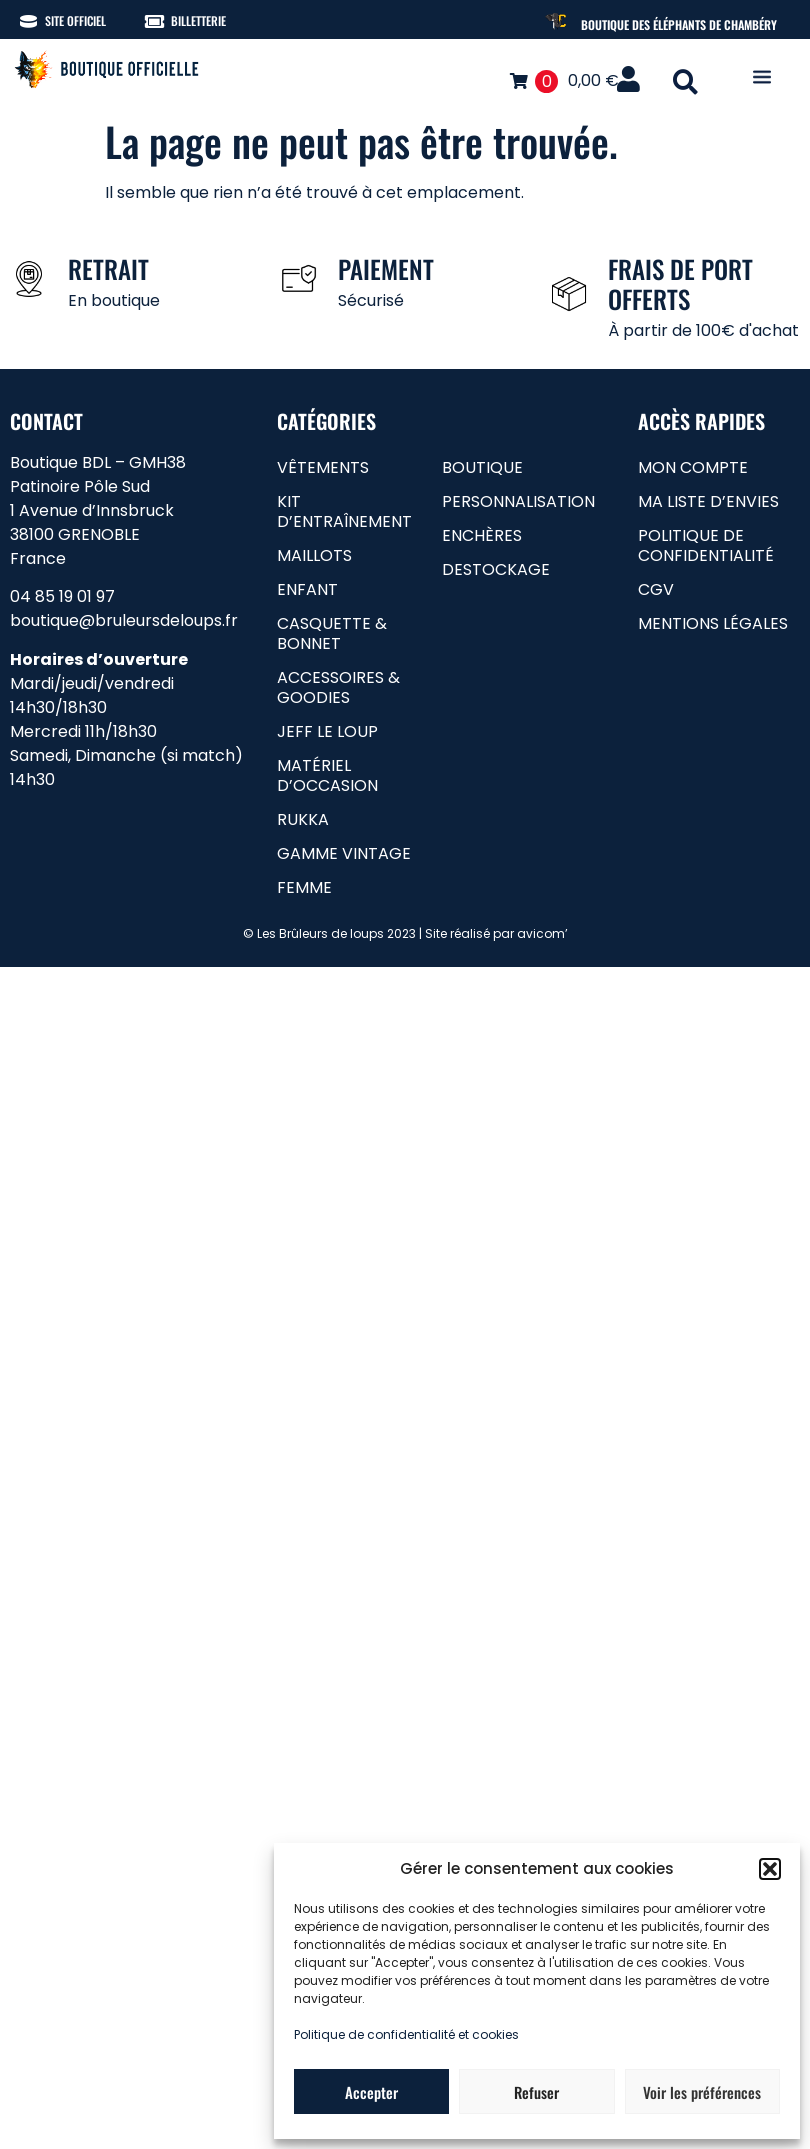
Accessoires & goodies (338, 687)
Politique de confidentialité (706, 545)
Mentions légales (713, 623)
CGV (656, 589)
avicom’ (542, 933)
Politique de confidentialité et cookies (406, 2034)
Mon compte (693, 467)
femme (304, 887)
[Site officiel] (28, 21)
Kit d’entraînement (344, 511)
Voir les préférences (702, 2092)
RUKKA (303, 819)
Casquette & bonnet (332, 633)
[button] (770, 1869)
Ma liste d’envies (708, 501)
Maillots (314, 555)
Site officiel (75, 20)
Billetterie (198, 20)
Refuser (536, 2092)
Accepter (371, 2092)
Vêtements (323, 467)
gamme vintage (344, 853)
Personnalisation (518, 501)
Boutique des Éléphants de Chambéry (679, 24)
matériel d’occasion (327, 775)
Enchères (482, 535)
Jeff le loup (327, 731)
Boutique (482, 467)
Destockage (496, 569)
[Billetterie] (154, 21)
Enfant (307, 589)
